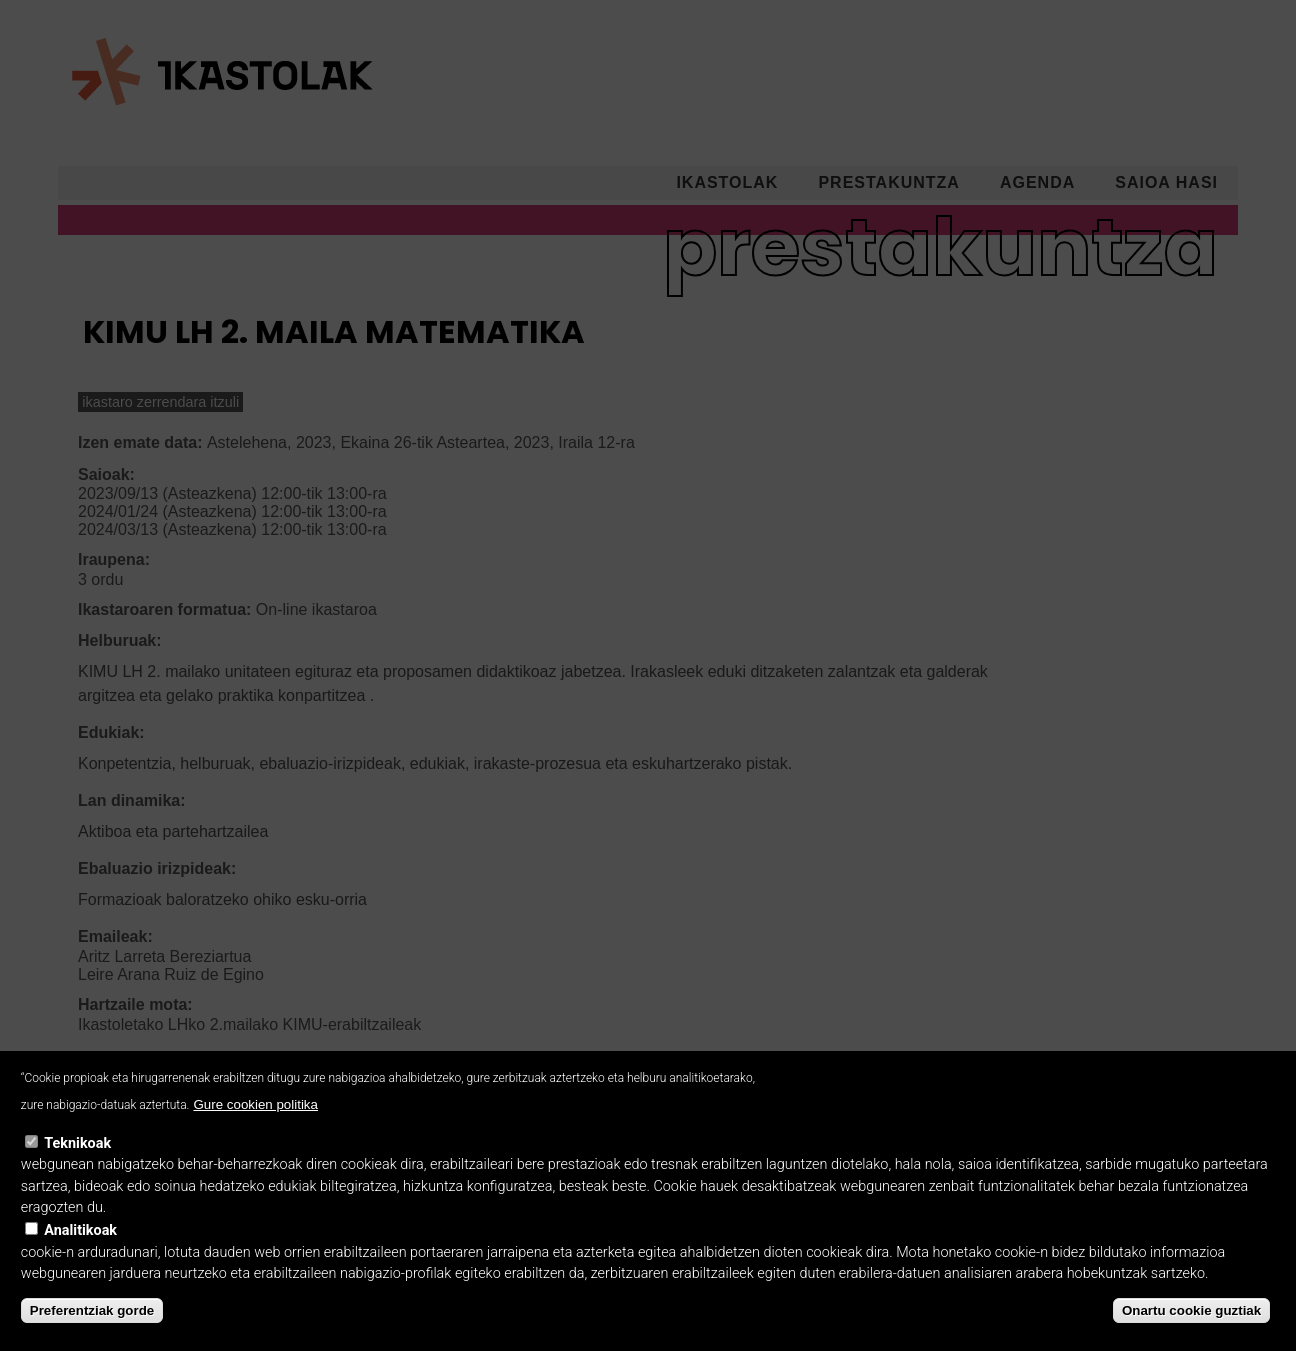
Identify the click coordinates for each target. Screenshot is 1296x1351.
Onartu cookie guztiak (1191, 1336)
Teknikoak (77, 1169)
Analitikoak (80, 1256)
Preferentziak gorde (92, 1336)
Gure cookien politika (255, 1130)
